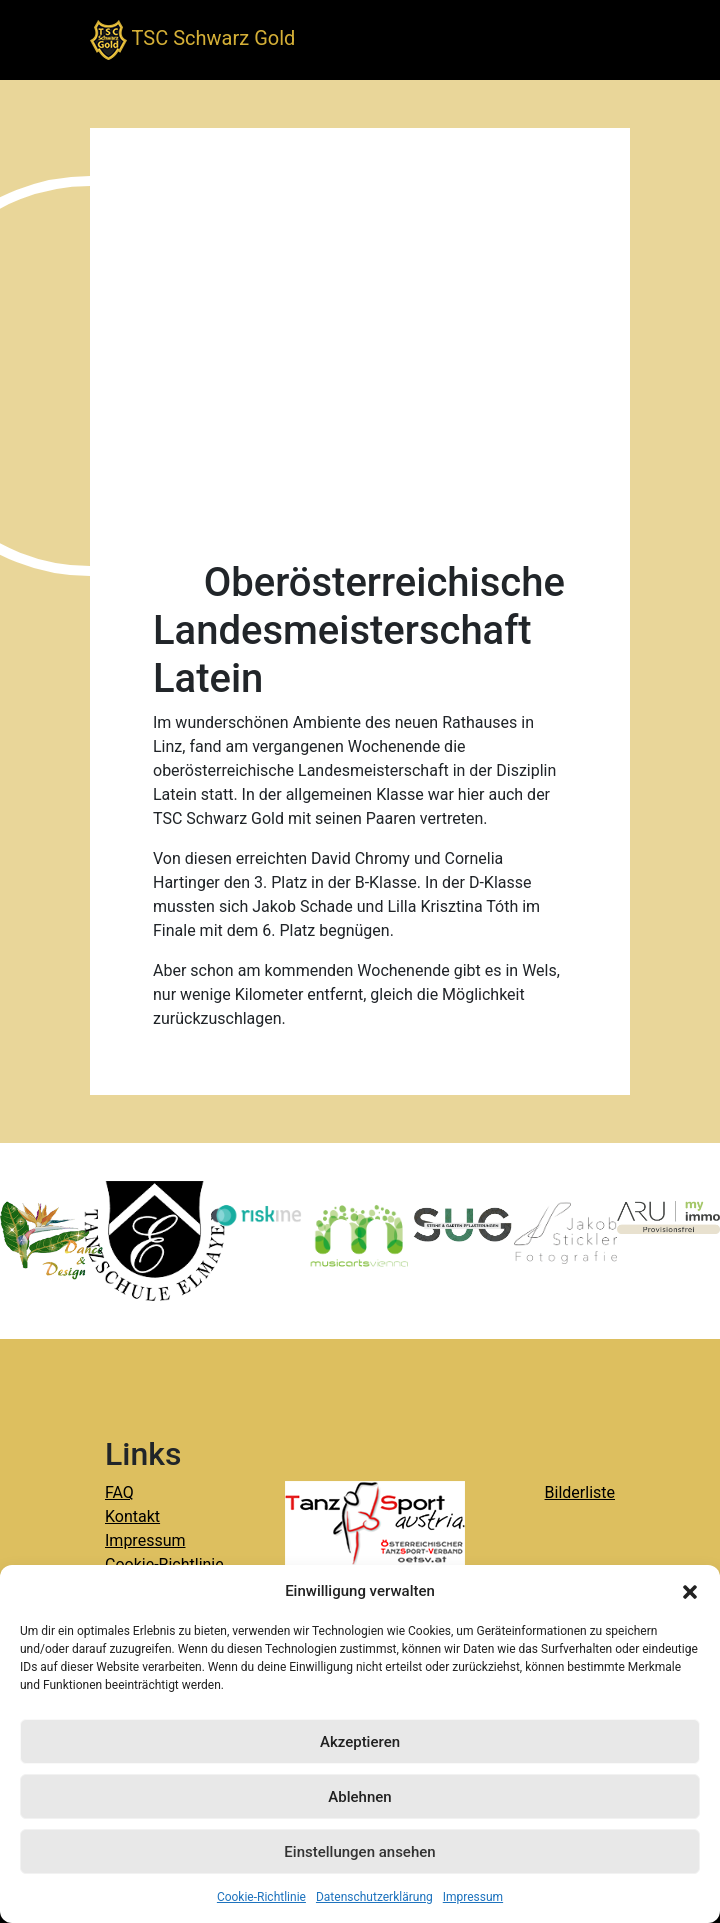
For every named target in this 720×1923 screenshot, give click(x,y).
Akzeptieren (360, 1742)
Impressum (473, 1897)
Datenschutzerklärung (374, 1897)
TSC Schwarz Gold (192, 40)
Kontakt (132, 1516)
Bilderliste (580, 1492)
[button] (690, 1591)
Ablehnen (359, 1797)
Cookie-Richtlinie (261, 1897)
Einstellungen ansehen (359, 1852)
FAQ (119, 1492)
